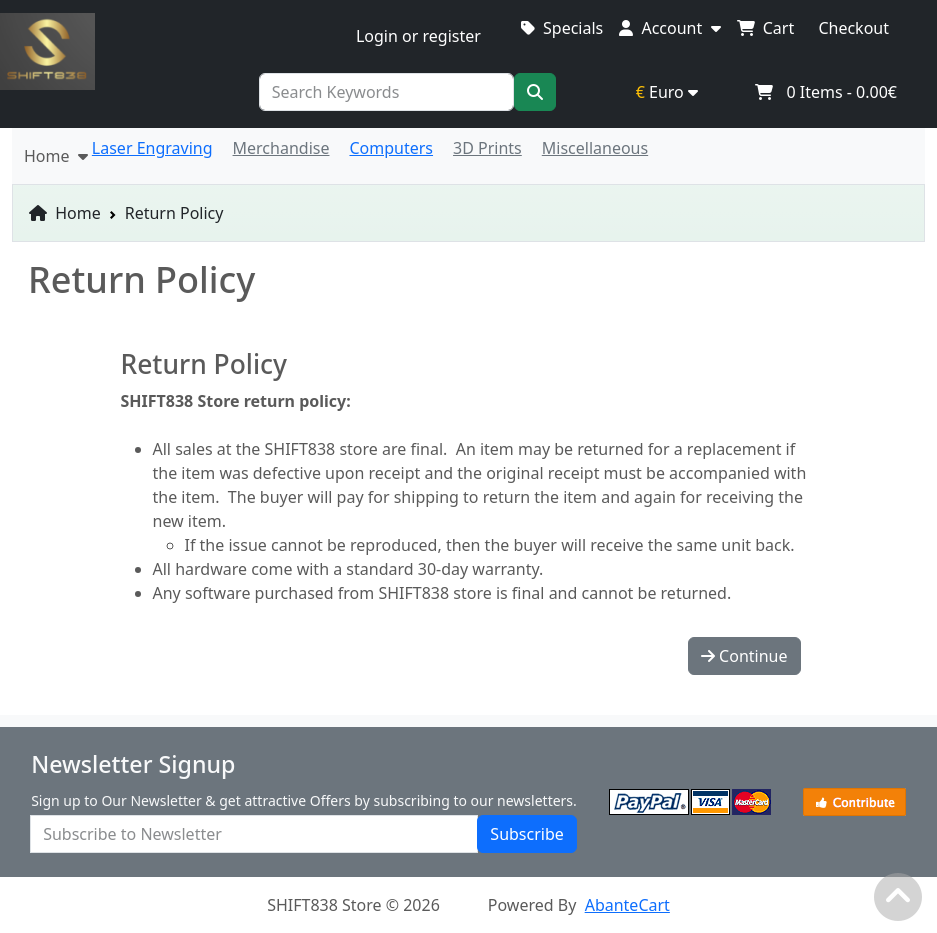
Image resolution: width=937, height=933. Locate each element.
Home (65, 213)
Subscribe (526, 834)
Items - (825, 92)
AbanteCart (627, 905)
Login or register (418, 36)
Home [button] (56, 156)
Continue (744, 656)
